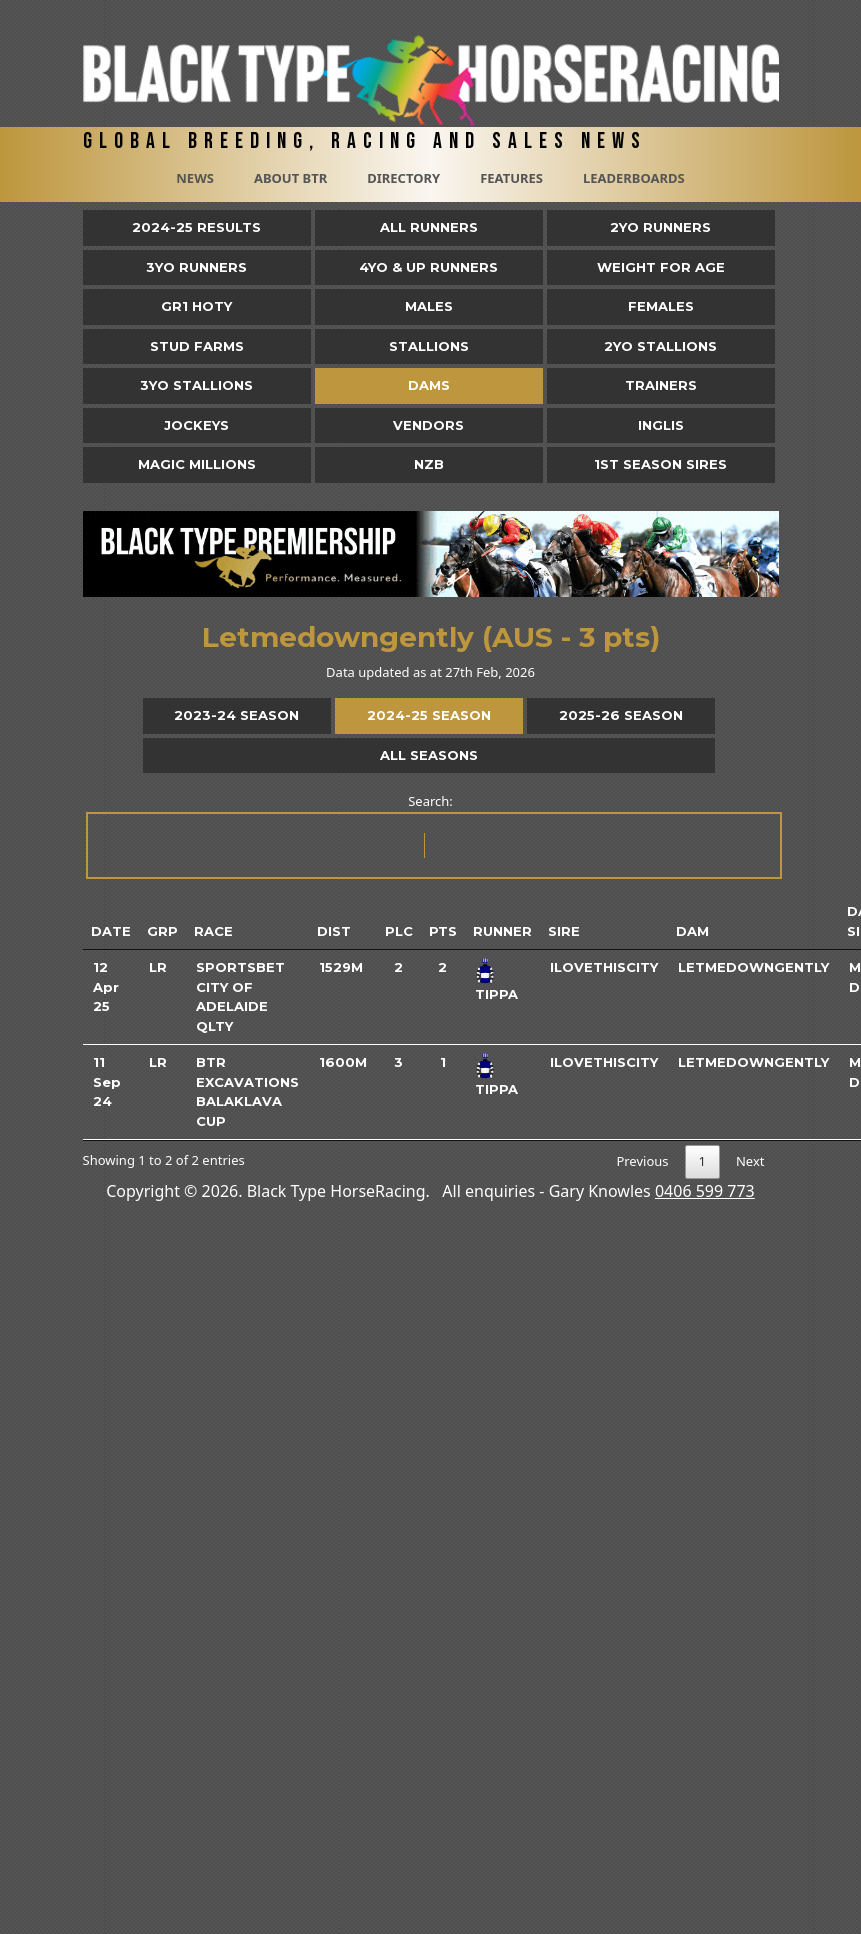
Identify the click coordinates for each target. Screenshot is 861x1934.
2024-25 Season (429, 715)
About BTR (290, 178)
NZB (429, 464)
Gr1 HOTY (196, 306)
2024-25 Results (196, 227)
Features (511, 178)
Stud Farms (197, 346)
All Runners (429, 227)
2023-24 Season (236, 715)
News (195, 178)
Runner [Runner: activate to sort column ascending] (502, 931)
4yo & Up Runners (428, 267)
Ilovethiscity (604, 967)
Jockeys (196, 425)
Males (429, 306)
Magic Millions (197, 464)
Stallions (429, 346)
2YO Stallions (660, 346)
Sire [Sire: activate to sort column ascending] (564, 931)
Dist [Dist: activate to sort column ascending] (334, 931)
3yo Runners (196, 267)
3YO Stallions (196, 385)
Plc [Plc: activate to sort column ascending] (399, 931)
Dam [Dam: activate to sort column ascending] (692, 931)
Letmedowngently (753, 967)
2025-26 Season (621, 715)
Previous (642, 1161)
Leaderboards (634, 178)
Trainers (661, 385)
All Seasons (429, 755)
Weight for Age (661, 267)
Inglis (661, 425)
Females (661, 306)
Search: (432, 835)
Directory (403, 178)
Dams (429, 385)
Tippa (496, 994)
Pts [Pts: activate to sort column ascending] (443, 931)
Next (750, 1161)
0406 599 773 (705, 1191)
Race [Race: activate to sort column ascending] (213, 931)
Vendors (428, 425)
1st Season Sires (660, 464)
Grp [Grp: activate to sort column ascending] (162, 931)
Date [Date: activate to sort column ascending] (111, 931)
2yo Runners (660, 227)
